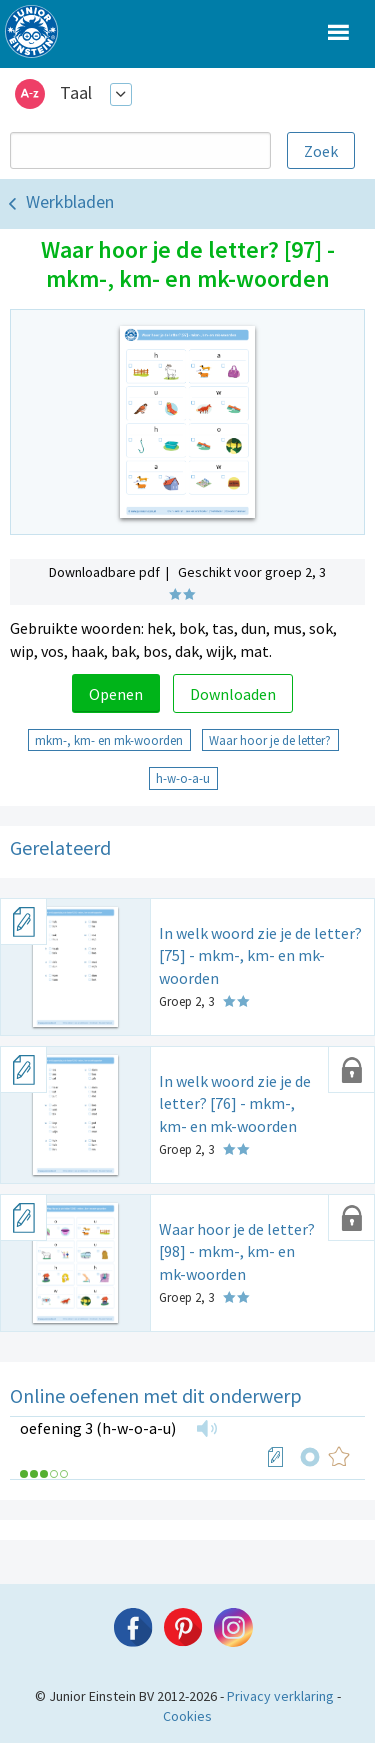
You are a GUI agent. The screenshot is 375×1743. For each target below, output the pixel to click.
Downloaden (233, 694)
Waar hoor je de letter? (270, 740)
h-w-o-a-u (183, 778)
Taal (76, 92)
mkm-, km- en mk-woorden (109, 740)
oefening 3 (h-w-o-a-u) (98, 1428)
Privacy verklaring (280, 1696)
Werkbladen (70, 201)
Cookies (187, 1716)
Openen (116, 694)
